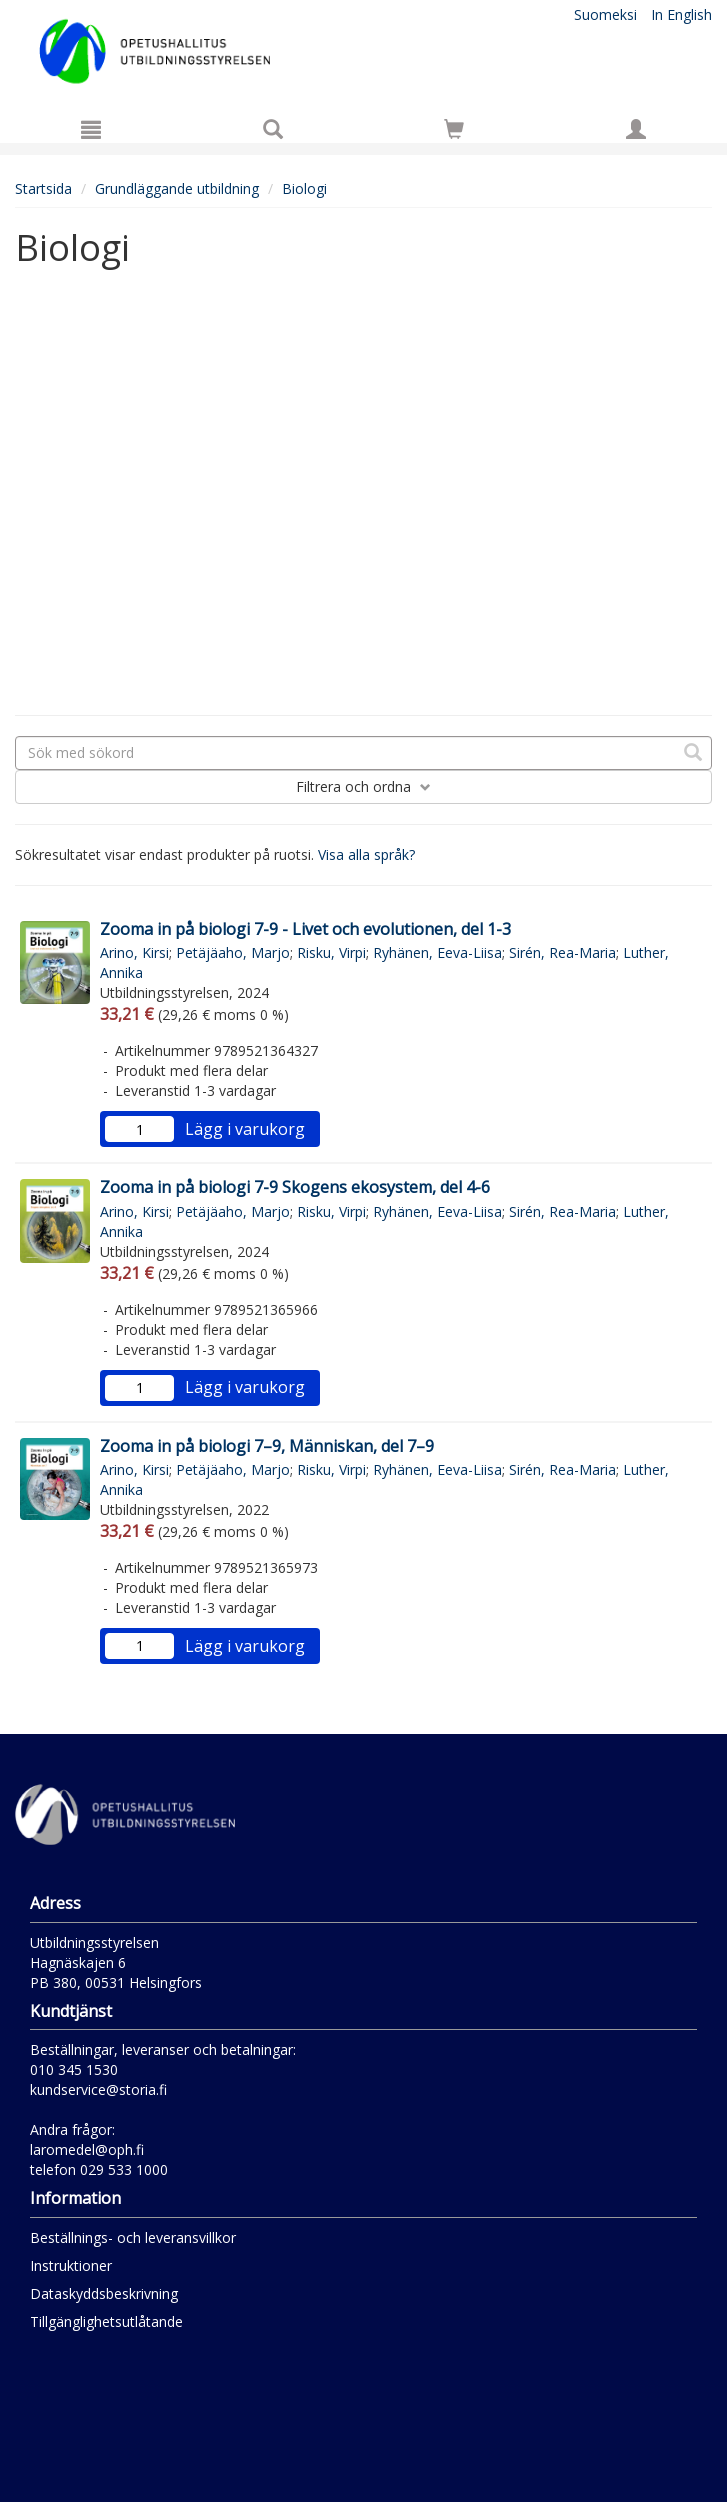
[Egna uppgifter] (636, 129)
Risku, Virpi (331, 952)
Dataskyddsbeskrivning (104, 2293)
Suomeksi (605, 14)
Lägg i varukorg (245, 1129)
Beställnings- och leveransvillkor (133, 2237)
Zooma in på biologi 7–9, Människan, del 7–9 (267, 1446)
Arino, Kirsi (134, 952)
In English (681, 14)
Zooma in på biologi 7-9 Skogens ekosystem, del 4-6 (295, 1187)
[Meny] (91, 129)
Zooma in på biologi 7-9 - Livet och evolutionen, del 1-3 (305, 929)
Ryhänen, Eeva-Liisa (437, 952)
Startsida (43, 188)
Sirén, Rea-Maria (562, 952)
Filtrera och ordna (363, 786)
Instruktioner (71, 2265)
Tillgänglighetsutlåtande (106, 2321)
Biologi (304, 188)
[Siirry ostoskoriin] (454, 129)
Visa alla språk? (366, 854)
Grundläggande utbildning (177, 188)
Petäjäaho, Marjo (233, 952)
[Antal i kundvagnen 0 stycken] (454, 132)
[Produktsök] (273, 129)
